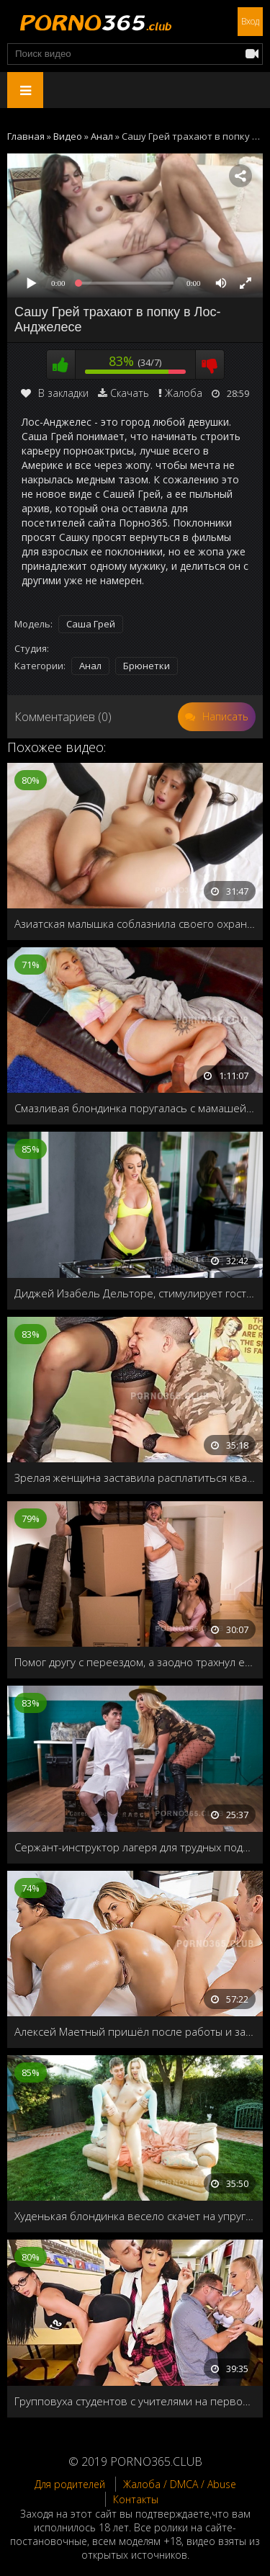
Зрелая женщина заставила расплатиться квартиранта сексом (135, 1477)
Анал (90, 665)
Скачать (129, 393)
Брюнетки (146, 665)
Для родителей (70, 2484)
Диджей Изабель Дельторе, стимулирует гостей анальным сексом (135, 1293)
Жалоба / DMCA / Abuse (179, 2484)
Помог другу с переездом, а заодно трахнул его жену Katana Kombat (135, 1662)
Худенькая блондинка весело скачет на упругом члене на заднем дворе (135, 2216)
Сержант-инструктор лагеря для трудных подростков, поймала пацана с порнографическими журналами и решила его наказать (135, 1847)
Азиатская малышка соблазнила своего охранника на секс (135, 923)
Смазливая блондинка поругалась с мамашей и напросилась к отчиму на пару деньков (135, 1108)
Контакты (135, 2499)
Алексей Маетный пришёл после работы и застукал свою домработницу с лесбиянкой (135, 2031)
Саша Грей (90, 623)
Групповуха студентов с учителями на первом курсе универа (135, 2401)
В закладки (55, 393)
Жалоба (183, 393)
